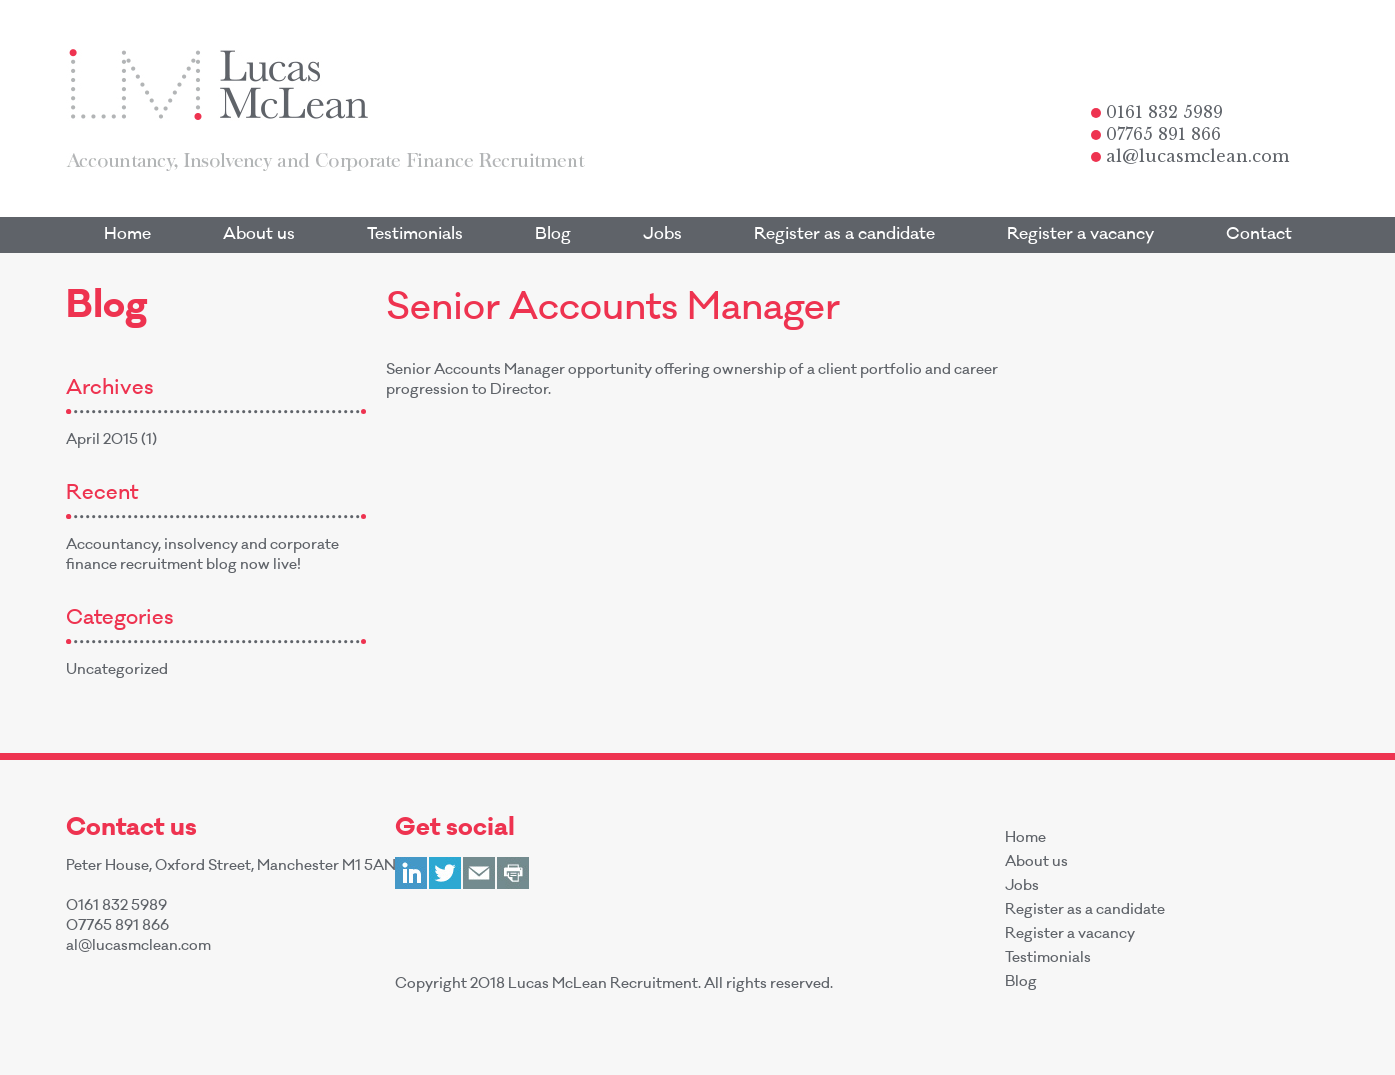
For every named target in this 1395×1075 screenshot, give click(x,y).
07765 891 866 (1156, 134)
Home (127, 235)
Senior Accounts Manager (613, 311)
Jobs (662, 235)
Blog (553, 235)
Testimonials (415, 235)
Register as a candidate (844, 235)
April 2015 (102, 441)
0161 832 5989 (1157, 112)
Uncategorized (117, 671)
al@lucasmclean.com (1190, 156)
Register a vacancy (1080, 235)
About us (259, 235)
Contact (1259, 235)
